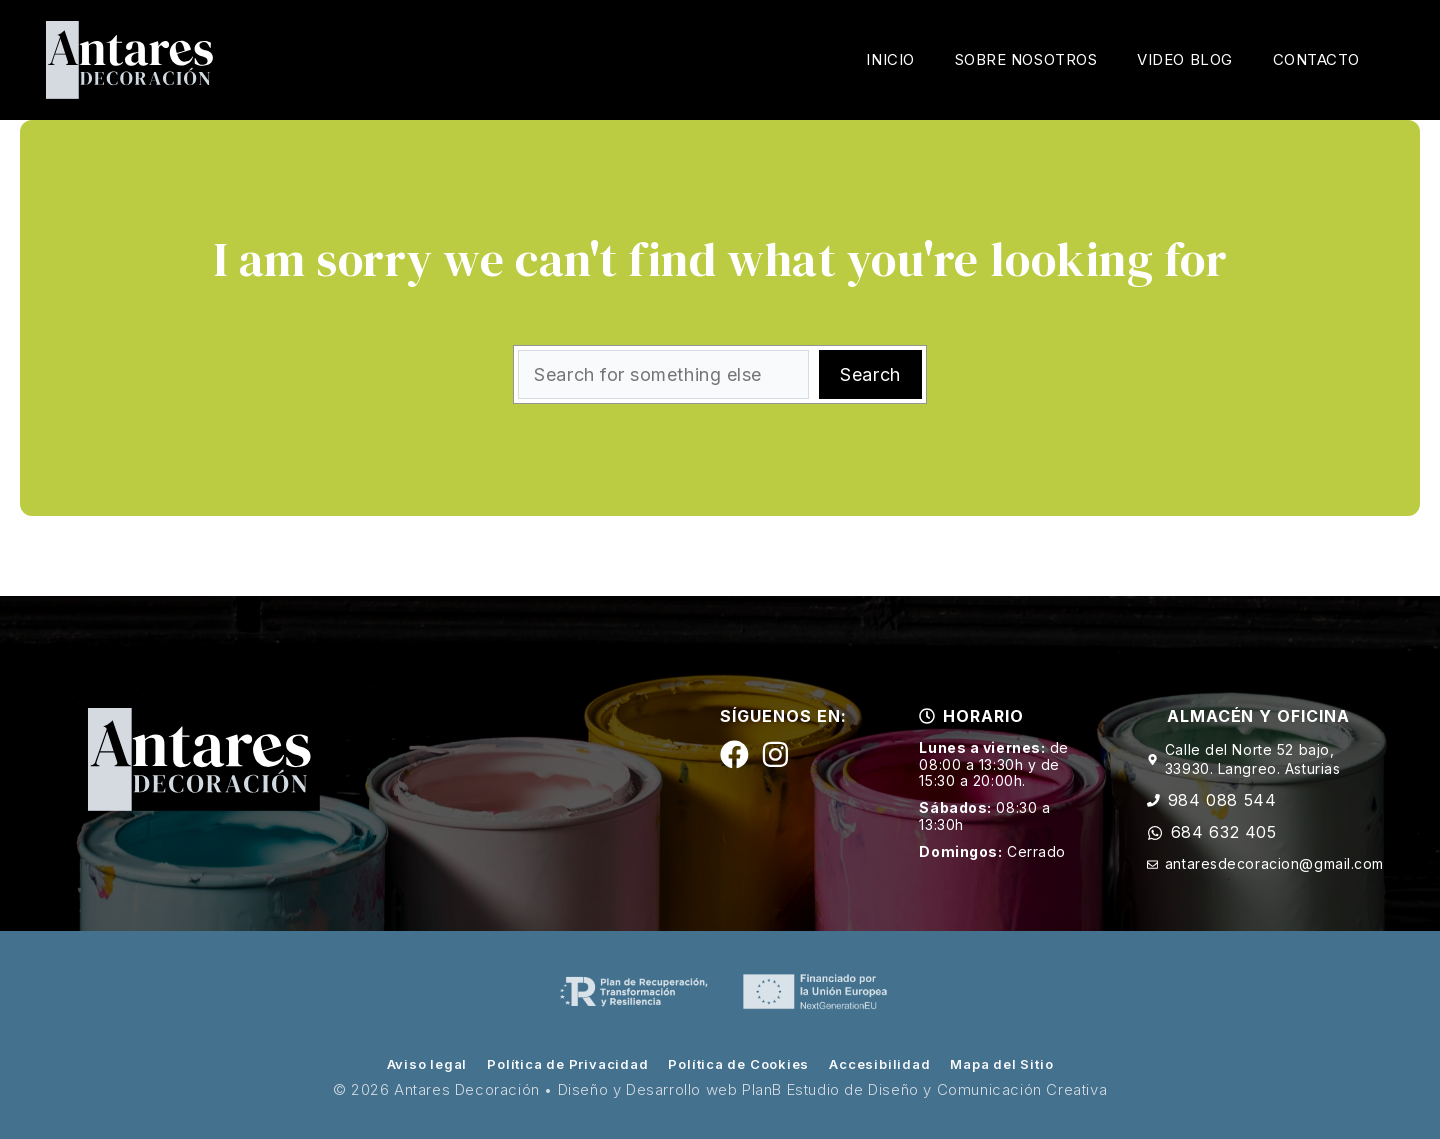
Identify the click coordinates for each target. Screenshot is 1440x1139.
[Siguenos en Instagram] (775, 754)
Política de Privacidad (567, 1064)
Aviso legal (427, 1064)
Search (870, 374)
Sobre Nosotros (1026, 59)
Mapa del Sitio (1001, 1064)
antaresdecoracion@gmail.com (1274, 863)
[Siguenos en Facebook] (734, 754)
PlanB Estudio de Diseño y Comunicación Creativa (924, 1089)
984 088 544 (1222, 800)
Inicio (890, 59)
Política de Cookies (738, 1064)
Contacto (1316, 59)
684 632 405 (1224, 832)
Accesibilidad (879, 1064)
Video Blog (1184, 59)
